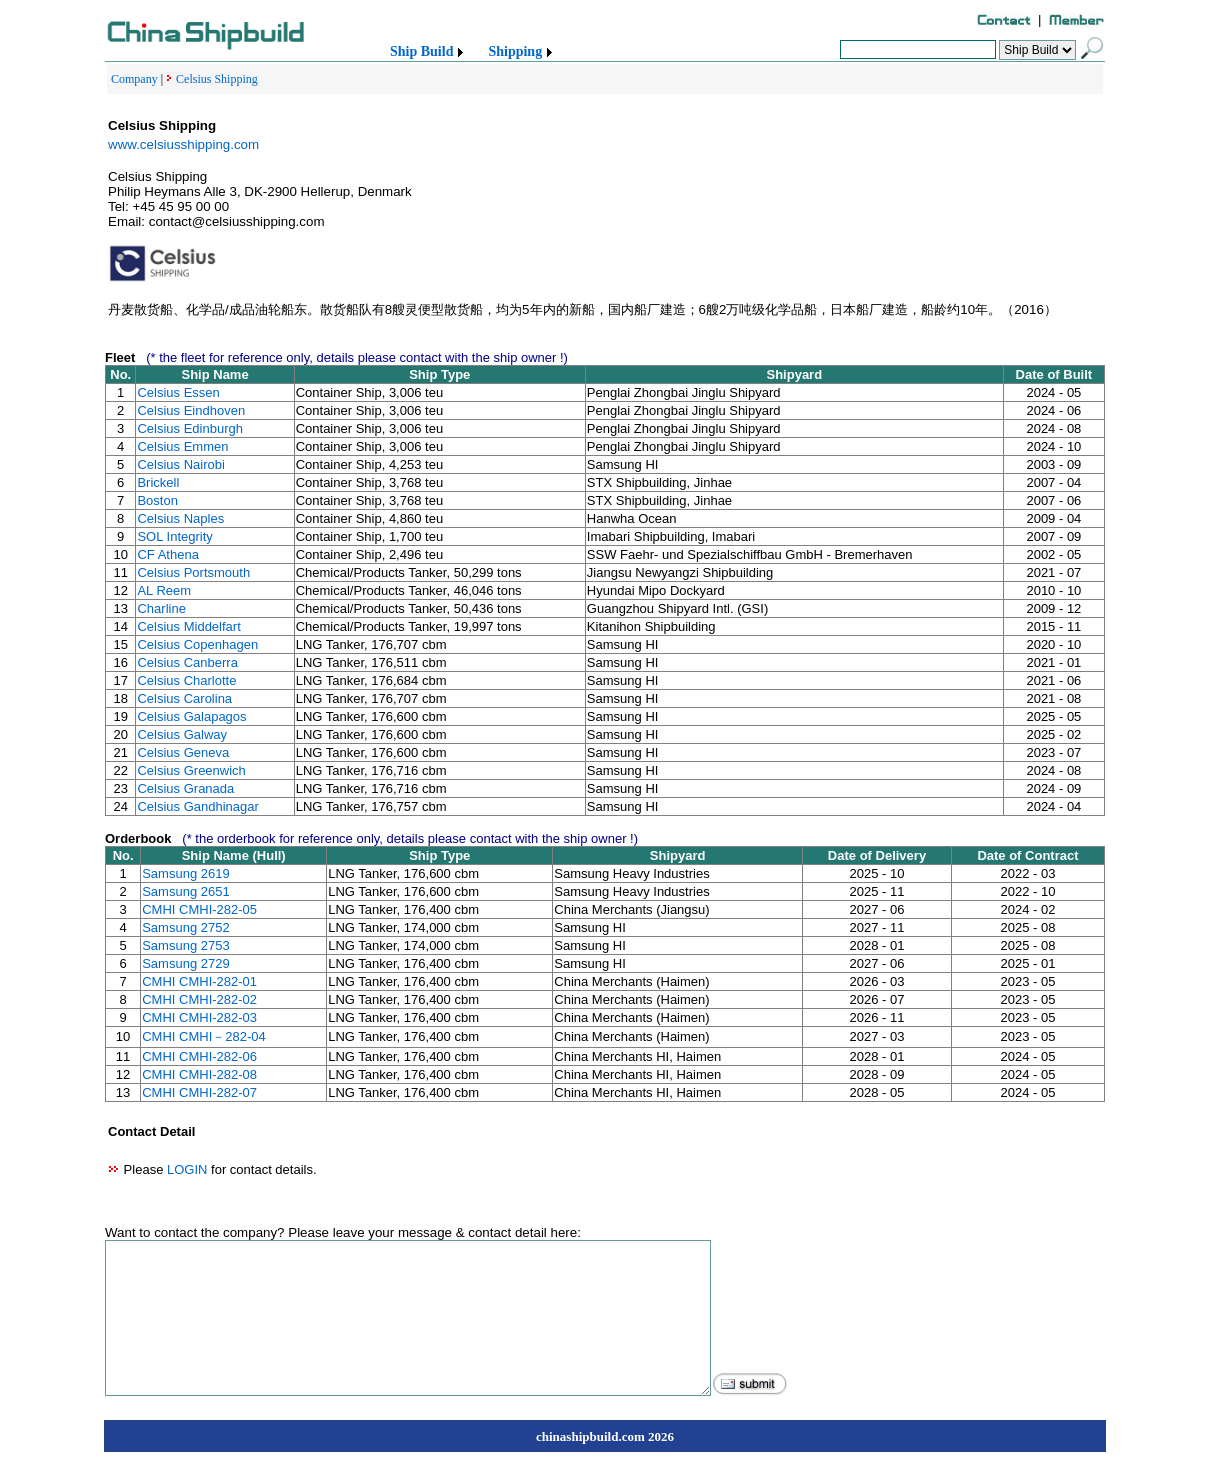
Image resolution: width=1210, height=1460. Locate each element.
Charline (161, 608)
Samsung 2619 (185, 873)
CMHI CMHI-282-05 (199, 909)
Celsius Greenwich (191, 770)
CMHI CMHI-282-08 (199, 1074)
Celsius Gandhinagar (197, 806)
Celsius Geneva (183, 752)
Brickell (158, 482)
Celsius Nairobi (180, 464)
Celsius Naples (180, 518)
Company (134, 79)
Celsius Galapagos (191, 716)
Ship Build (421, 51)
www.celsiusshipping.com (183, 144)
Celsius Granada (185, 788)
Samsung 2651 (185, 891)
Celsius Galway (182, 734)
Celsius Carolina (184, 698)
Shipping (515, 51)
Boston (157, 500)
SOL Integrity (174, 536)
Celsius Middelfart (188, 626)
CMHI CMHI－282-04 (204, 1036)
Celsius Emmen (182, 446)
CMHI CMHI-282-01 (199, 981)
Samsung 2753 (185, 945)
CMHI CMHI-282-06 (199, 1056)
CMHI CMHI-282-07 (199, 1092)
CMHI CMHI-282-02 (199, 999)
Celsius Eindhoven (191, 410)
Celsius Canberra (187, 662)
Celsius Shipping (217, 79)
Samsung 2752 (185, 927)
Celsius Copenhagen (197, 644)
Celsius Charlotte (186, 680)
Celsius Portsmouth (193, 572)
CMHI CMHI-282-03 (199, 1017)
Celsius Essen (178, 392)
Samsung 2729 (185, 963)
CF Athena (167, 554)
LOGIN (187, 1169)
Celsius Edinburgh (190, 428)
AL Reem (164, 590)
